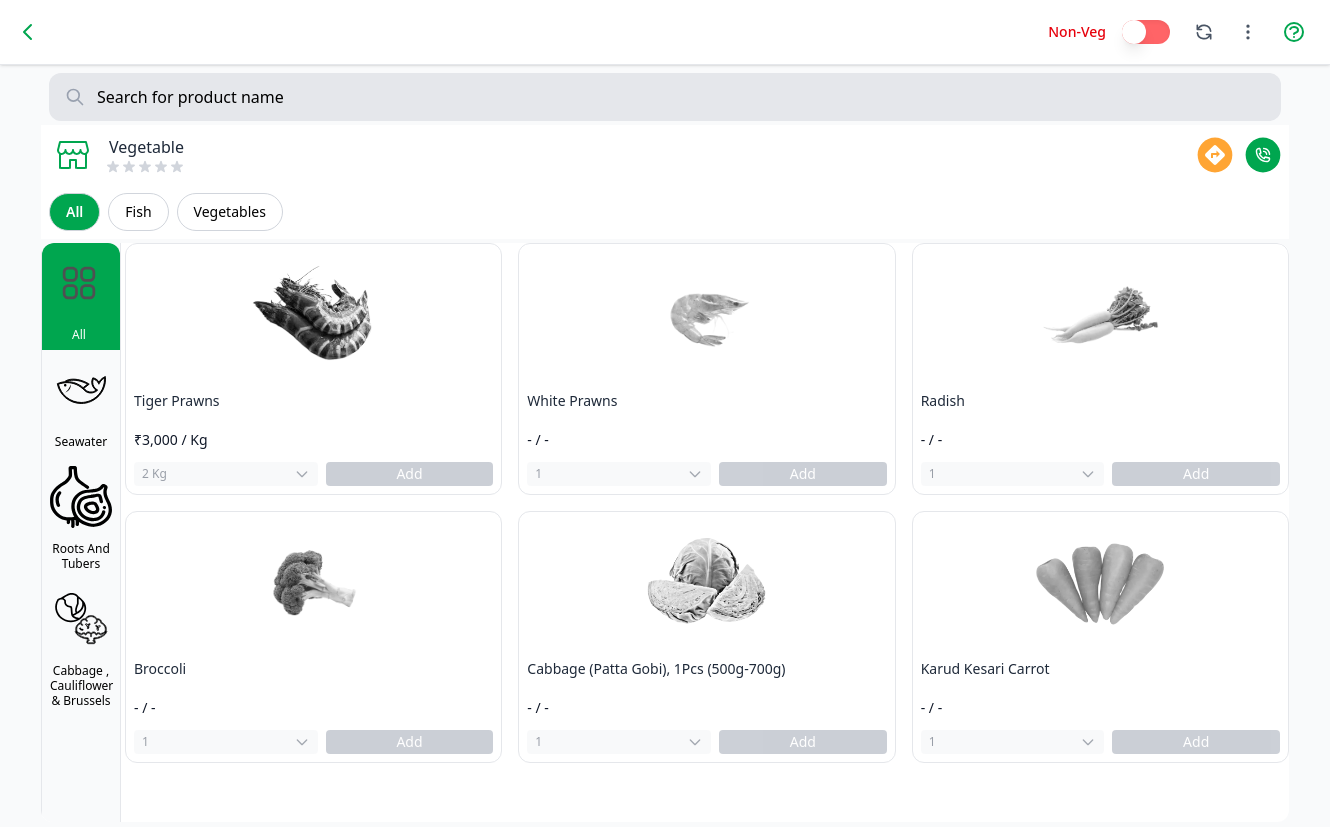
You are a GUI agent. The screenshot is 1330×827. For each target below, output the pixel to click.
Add (409, 473)
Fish (138, 211)
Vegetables (230, 211)
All (74, 211)
